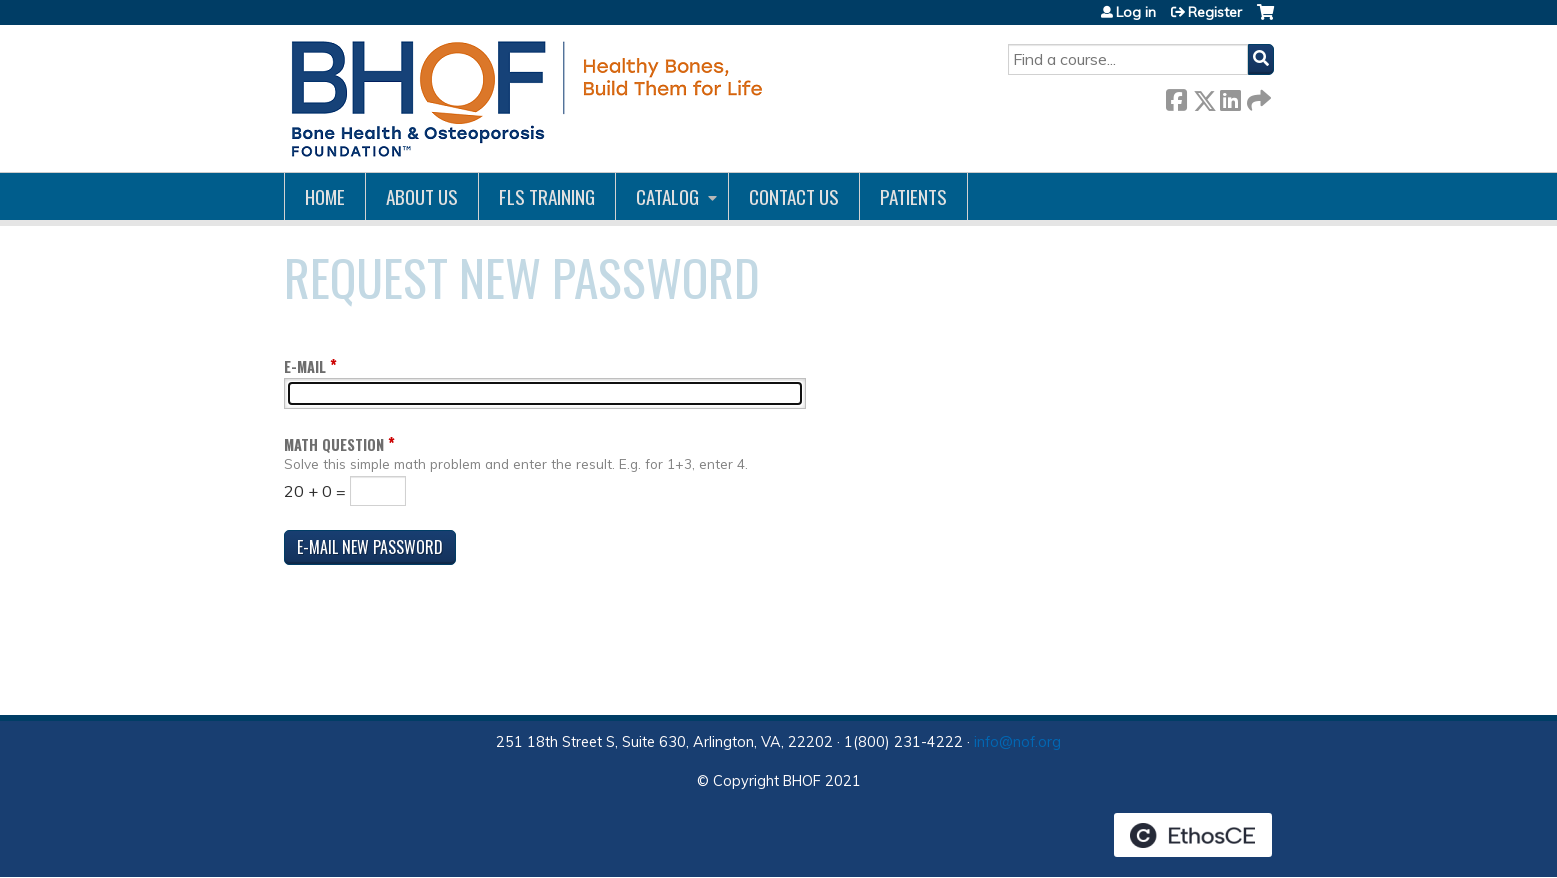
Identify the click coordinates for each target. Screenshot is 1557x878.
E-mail (305, 366)
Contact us (794, 196)
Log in (1136, 12)
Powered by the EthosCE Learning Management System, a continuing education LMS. (1193, 835)
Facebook (1176, 96)
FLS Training (547, 196)
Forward (1257, 96)
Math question (334, 444)
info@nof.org (1017, 742)
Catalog (667, 196)
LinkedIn (1230, 96)
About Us (422, 196)
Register (1215, 12)
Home (325, 196)
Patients (913, 196)
